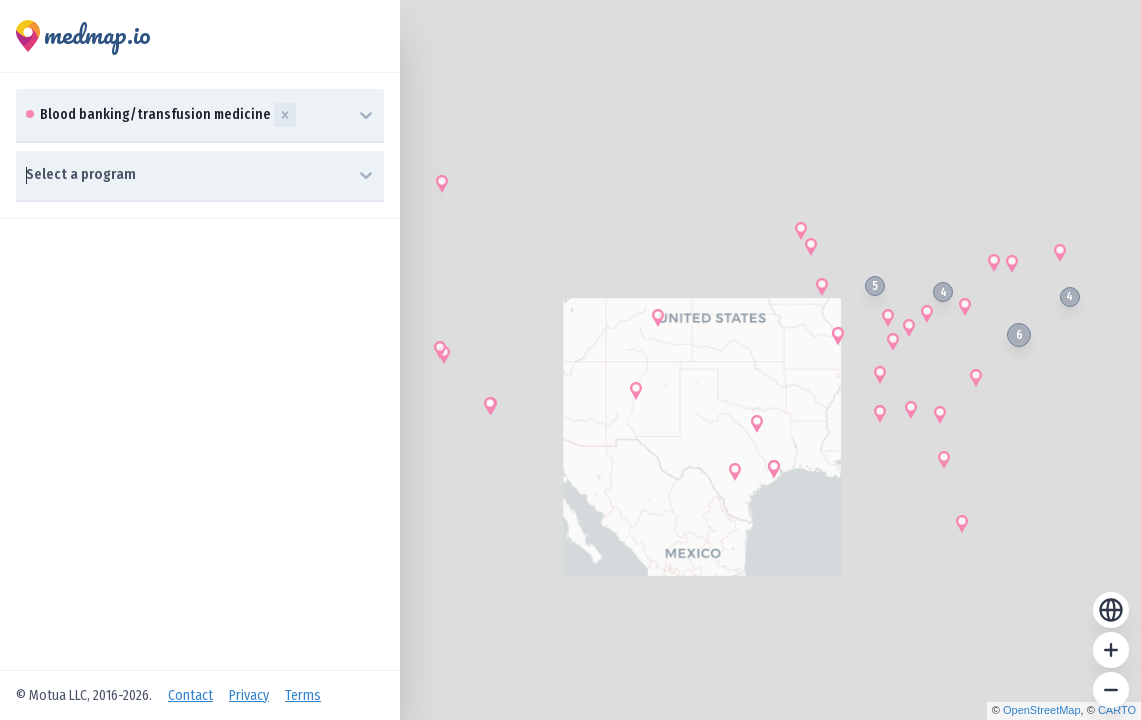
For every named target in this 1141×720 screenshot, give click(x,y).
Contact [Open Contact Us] (190, 695)
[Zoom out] (1111, 690)
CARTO (1117, 710)
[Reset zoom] (1111, 610)
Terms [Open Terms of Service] (303, 695)
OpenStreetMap (1042, 710)
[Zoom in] (1111, 650)
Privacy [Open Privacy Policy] (249, 695)
